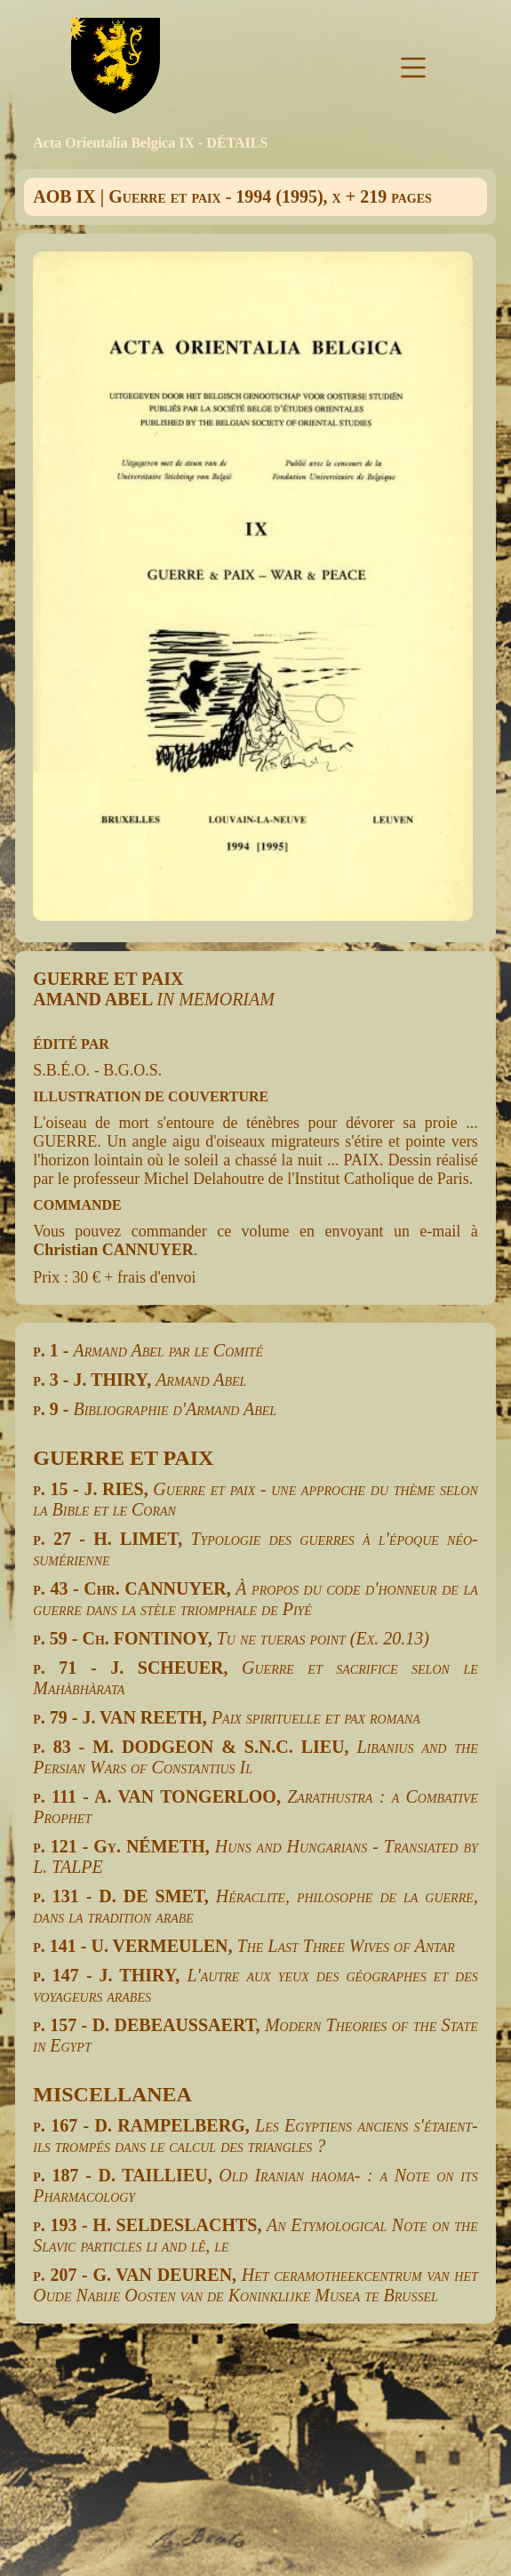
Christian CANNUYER (113, 1250)
